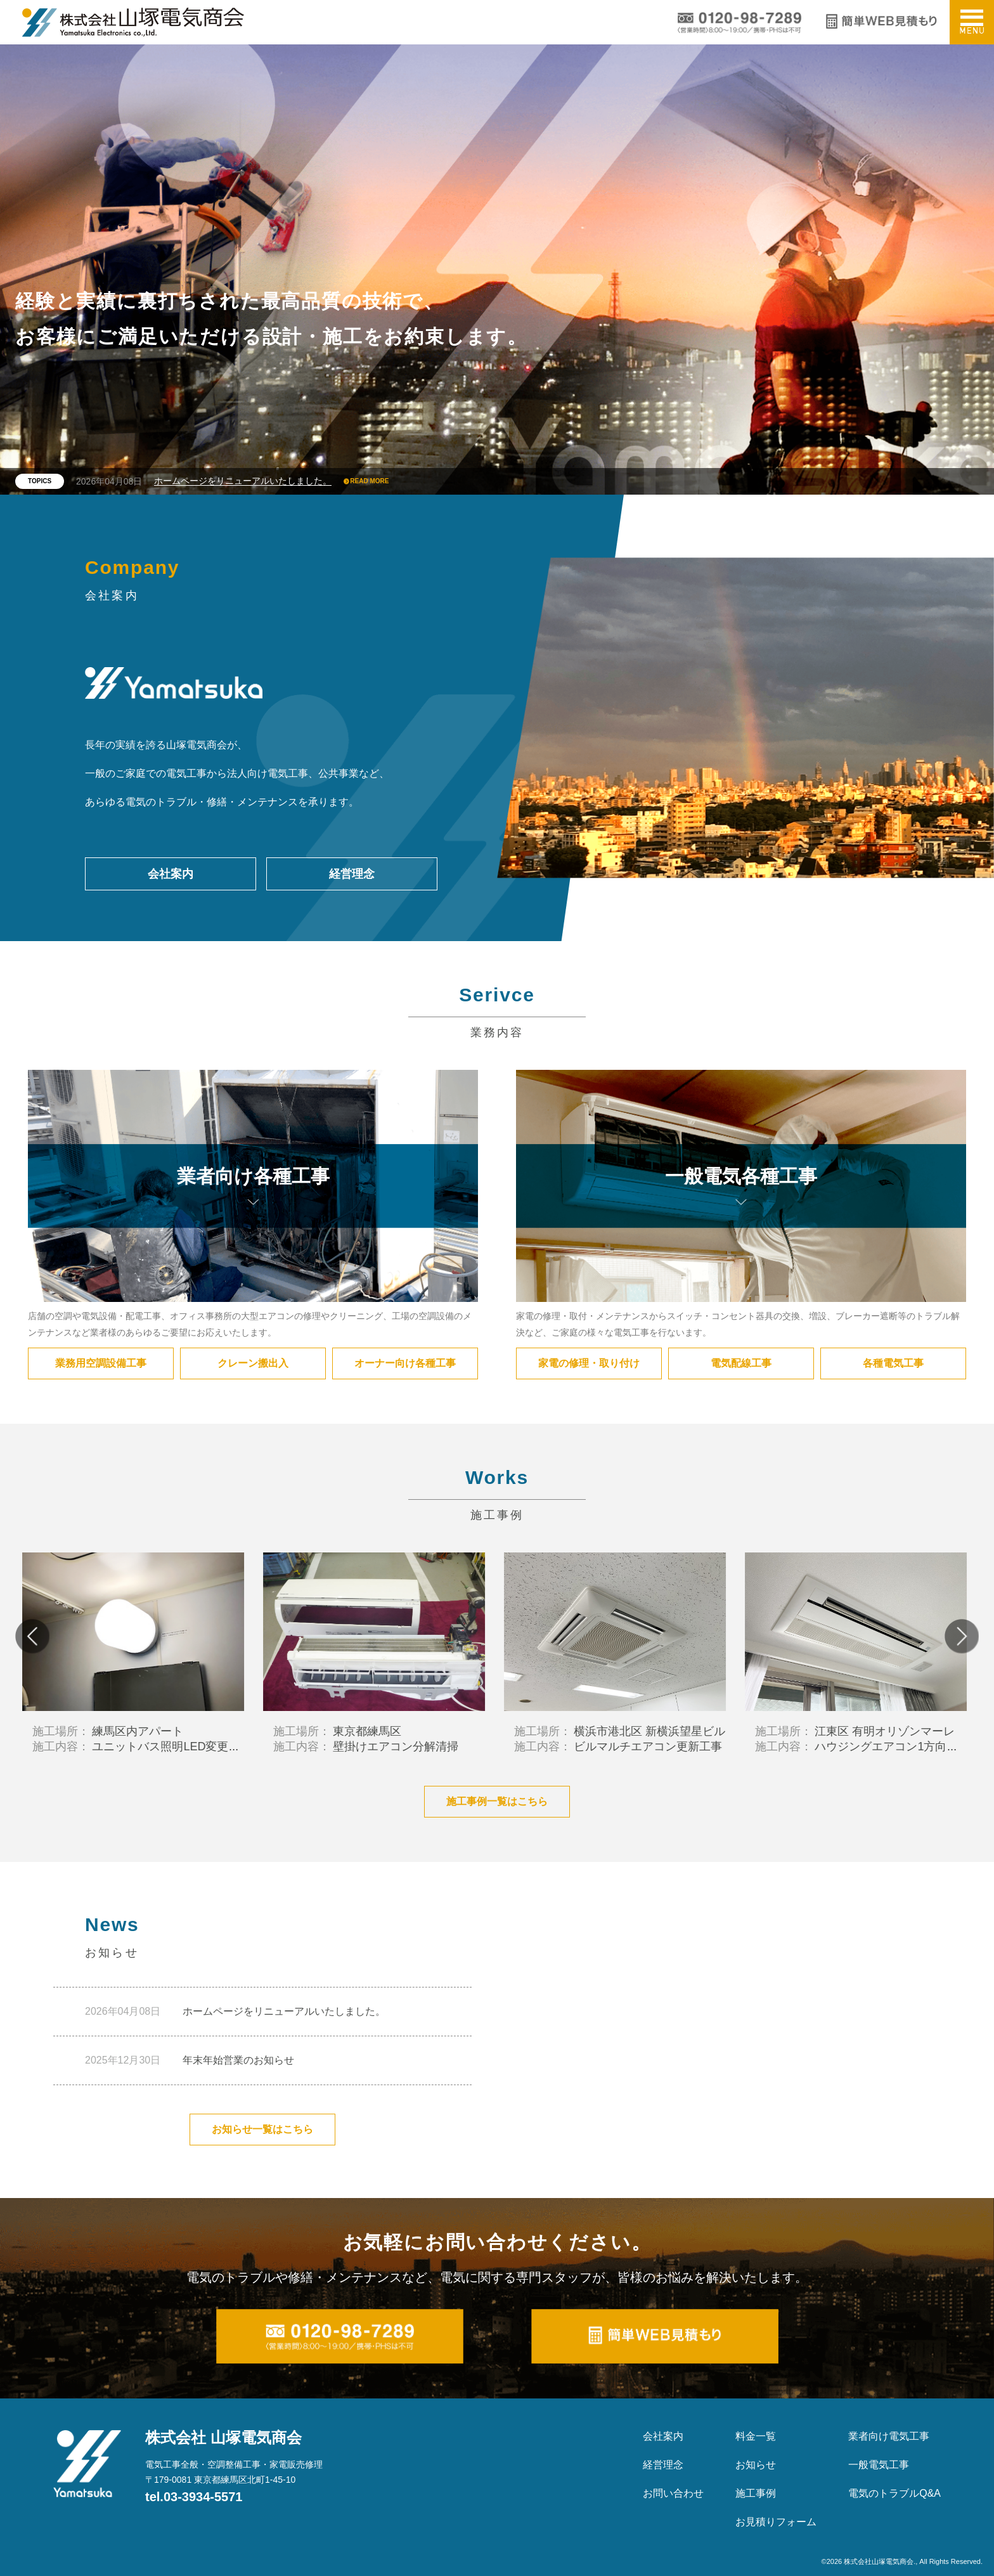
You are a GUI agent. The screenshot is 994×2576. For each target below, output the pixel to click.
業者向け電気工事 (888, 2436)
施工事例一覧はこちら (497, 1801)
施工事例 (755, 2493)
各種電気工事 (893, 1363)
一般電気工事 (878, 2464)
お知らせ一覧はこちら (262, 2129)
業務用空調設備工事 (100, 1363)
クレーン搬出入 (252, 1363)
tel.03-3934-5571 (193, 2497)
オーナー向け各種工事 (405, 1363)
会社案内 (170, 874)
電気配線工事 (741, 1363)
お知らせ (755, 2464)
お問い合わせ (673, 2493)
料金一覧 (755, 2436)
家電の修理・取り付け (589, 1363)
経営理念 (352, 874)
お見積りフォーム (775, 2521)
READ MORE (369, 481)
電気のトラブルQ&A (894, 2493)
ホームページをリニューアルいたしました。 (243, 481)
